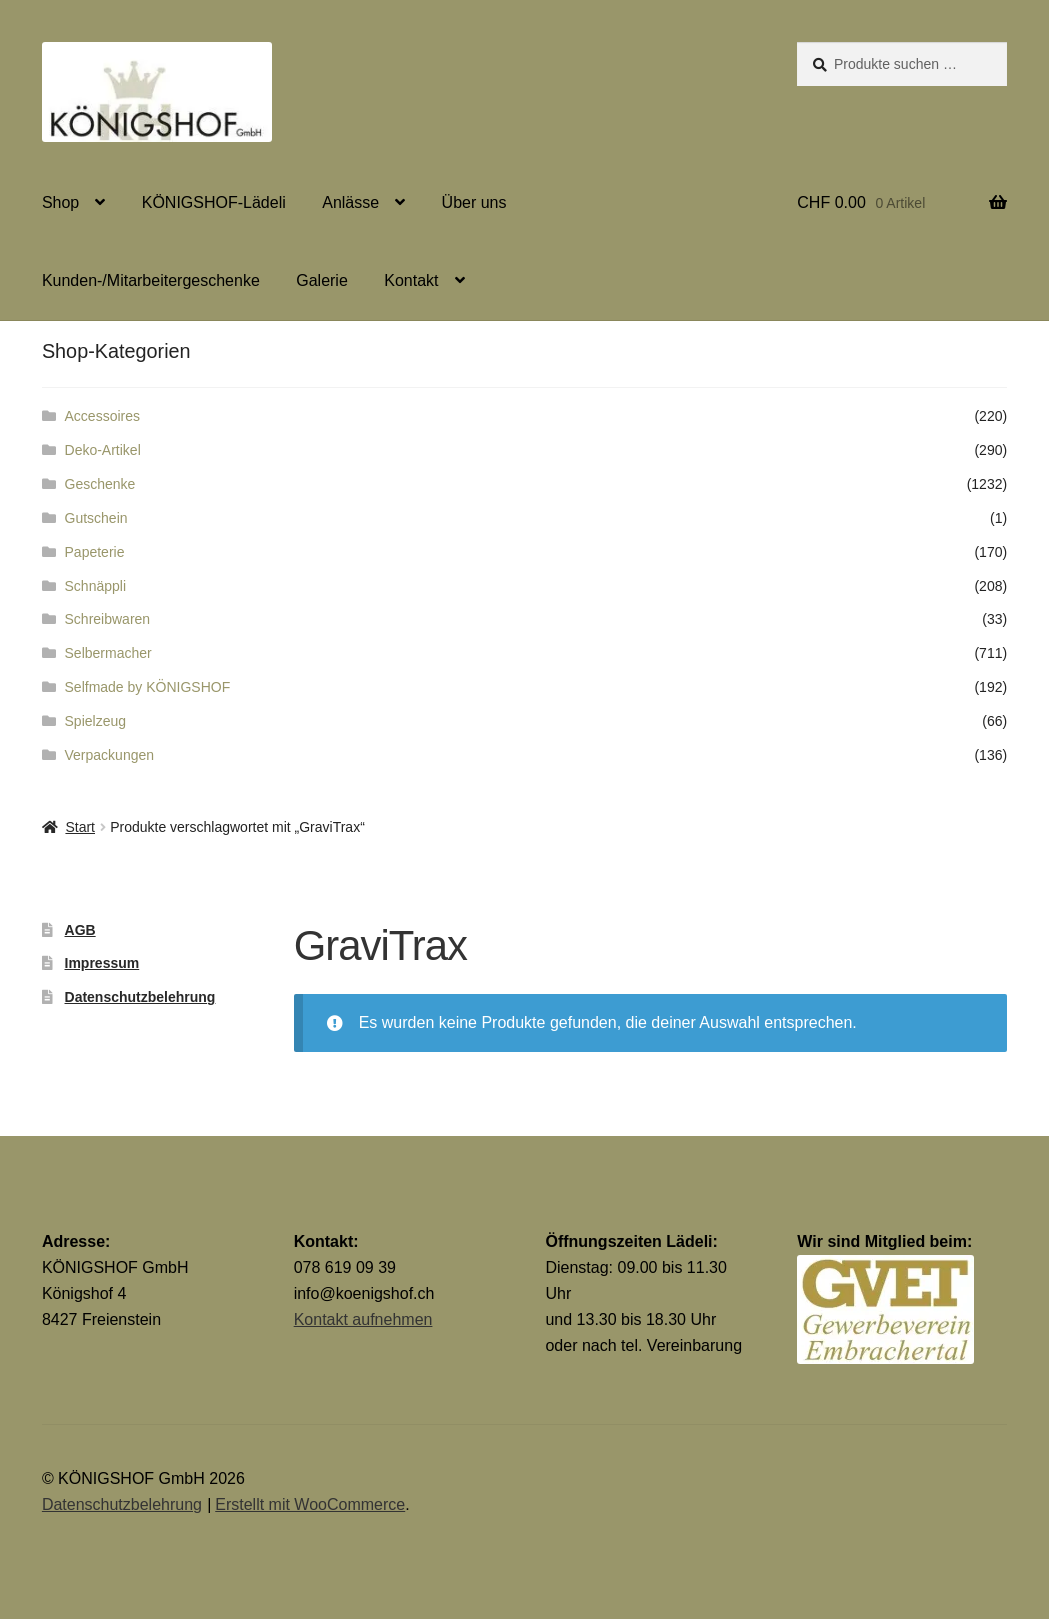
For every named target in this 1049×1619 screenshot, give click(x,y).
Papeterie (95, 552)
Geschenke (100, 484)
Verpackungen (110, 755)
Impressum (102, 963)
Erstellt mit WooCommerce (310, 1504)
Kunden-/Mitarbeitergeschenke (151, 280)
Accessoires (102, 416)
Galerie (322, 280)
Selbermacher (108, 653)
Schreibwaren (108, 619)
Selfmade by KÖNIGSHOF (148, 687)
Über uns (474, 202)
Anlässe (350, 202)
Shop (60, 202)
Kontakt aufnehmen (363, 1319)
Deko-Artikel (103, 450)
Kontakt (411, 280)
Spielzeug (96, 721)
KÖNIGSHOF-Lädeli (214, 202)
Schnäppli (96, 586)
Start (80, 827)
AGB (80, 930)
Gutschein (96, 518)
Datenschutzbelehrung (140, 997)
